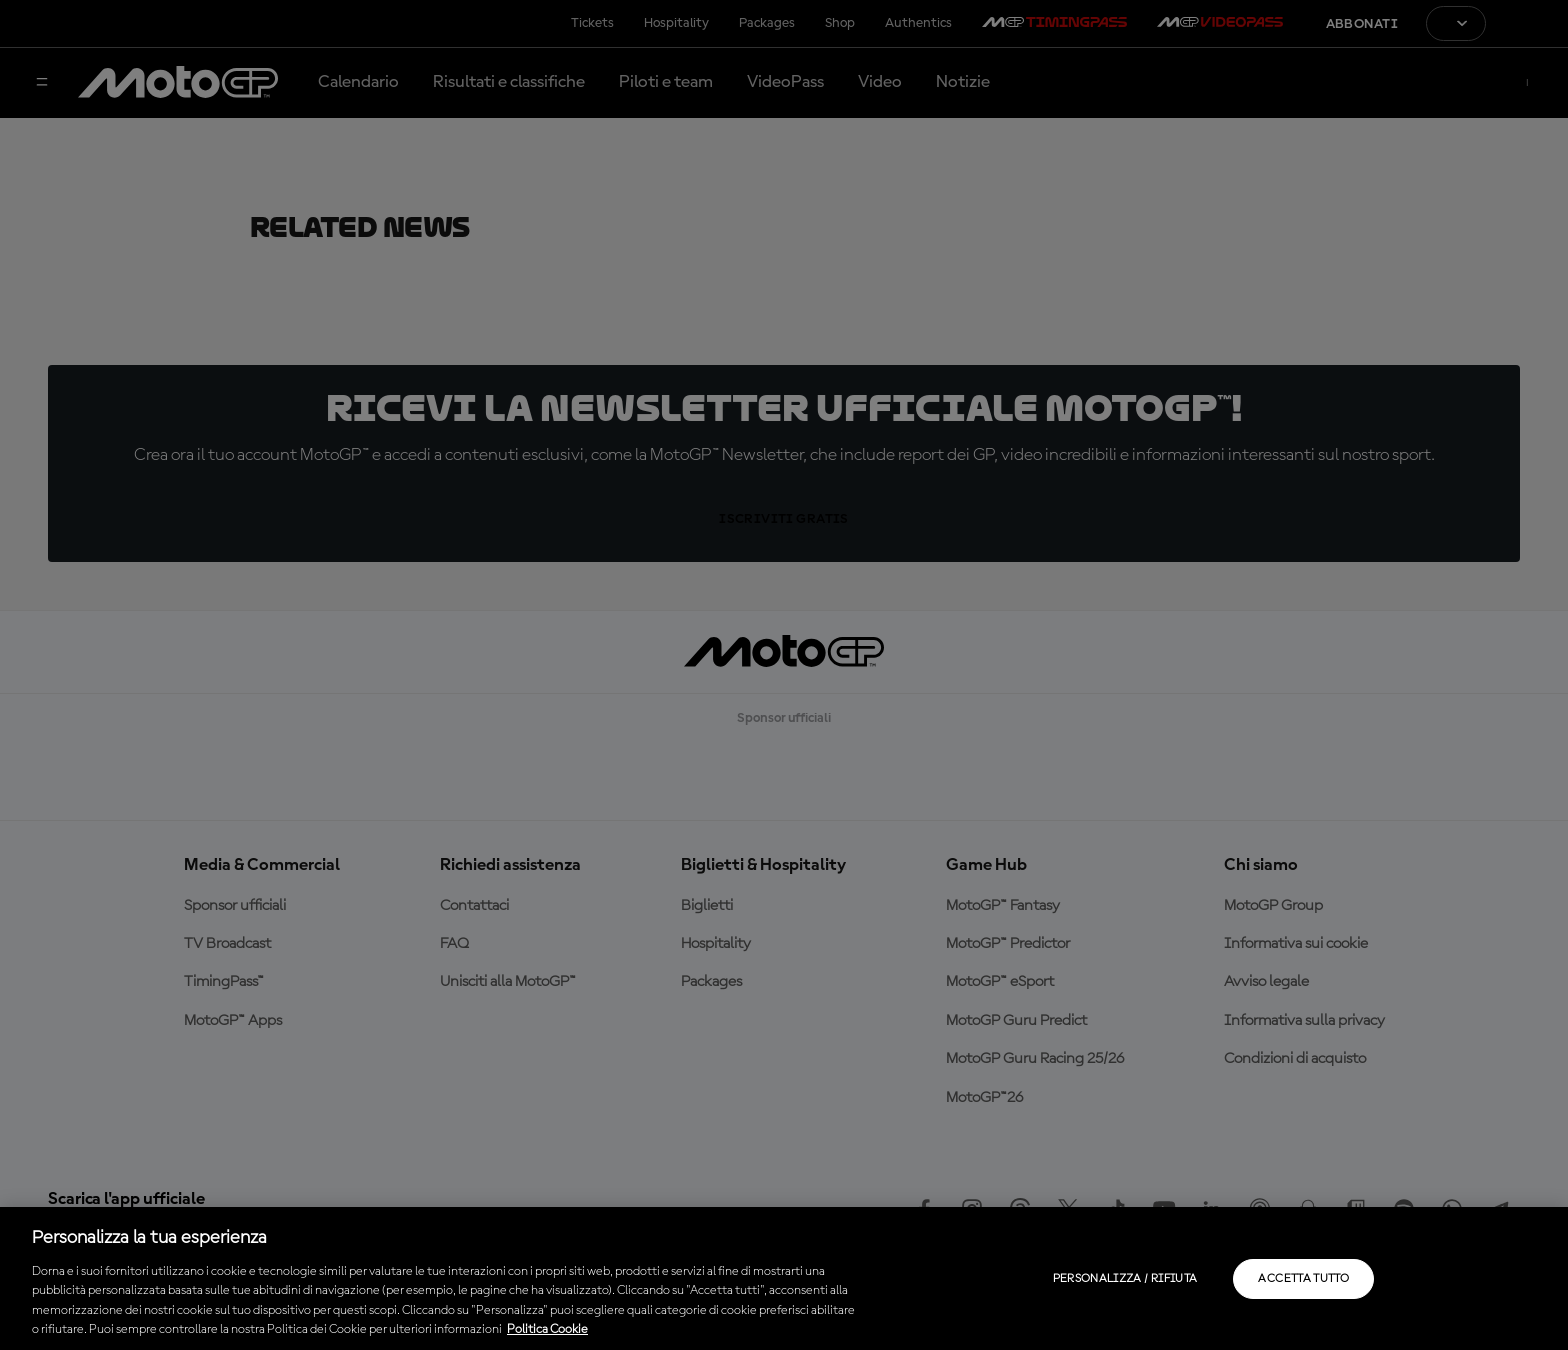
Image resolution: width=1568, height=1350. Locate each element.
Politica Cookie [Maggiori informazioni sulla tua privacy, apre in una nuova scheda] (547, 1329)
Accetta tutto (1303, 1279)
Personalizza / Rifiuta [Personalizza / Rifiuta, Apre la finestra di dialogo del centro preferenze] (1125, 1279)
